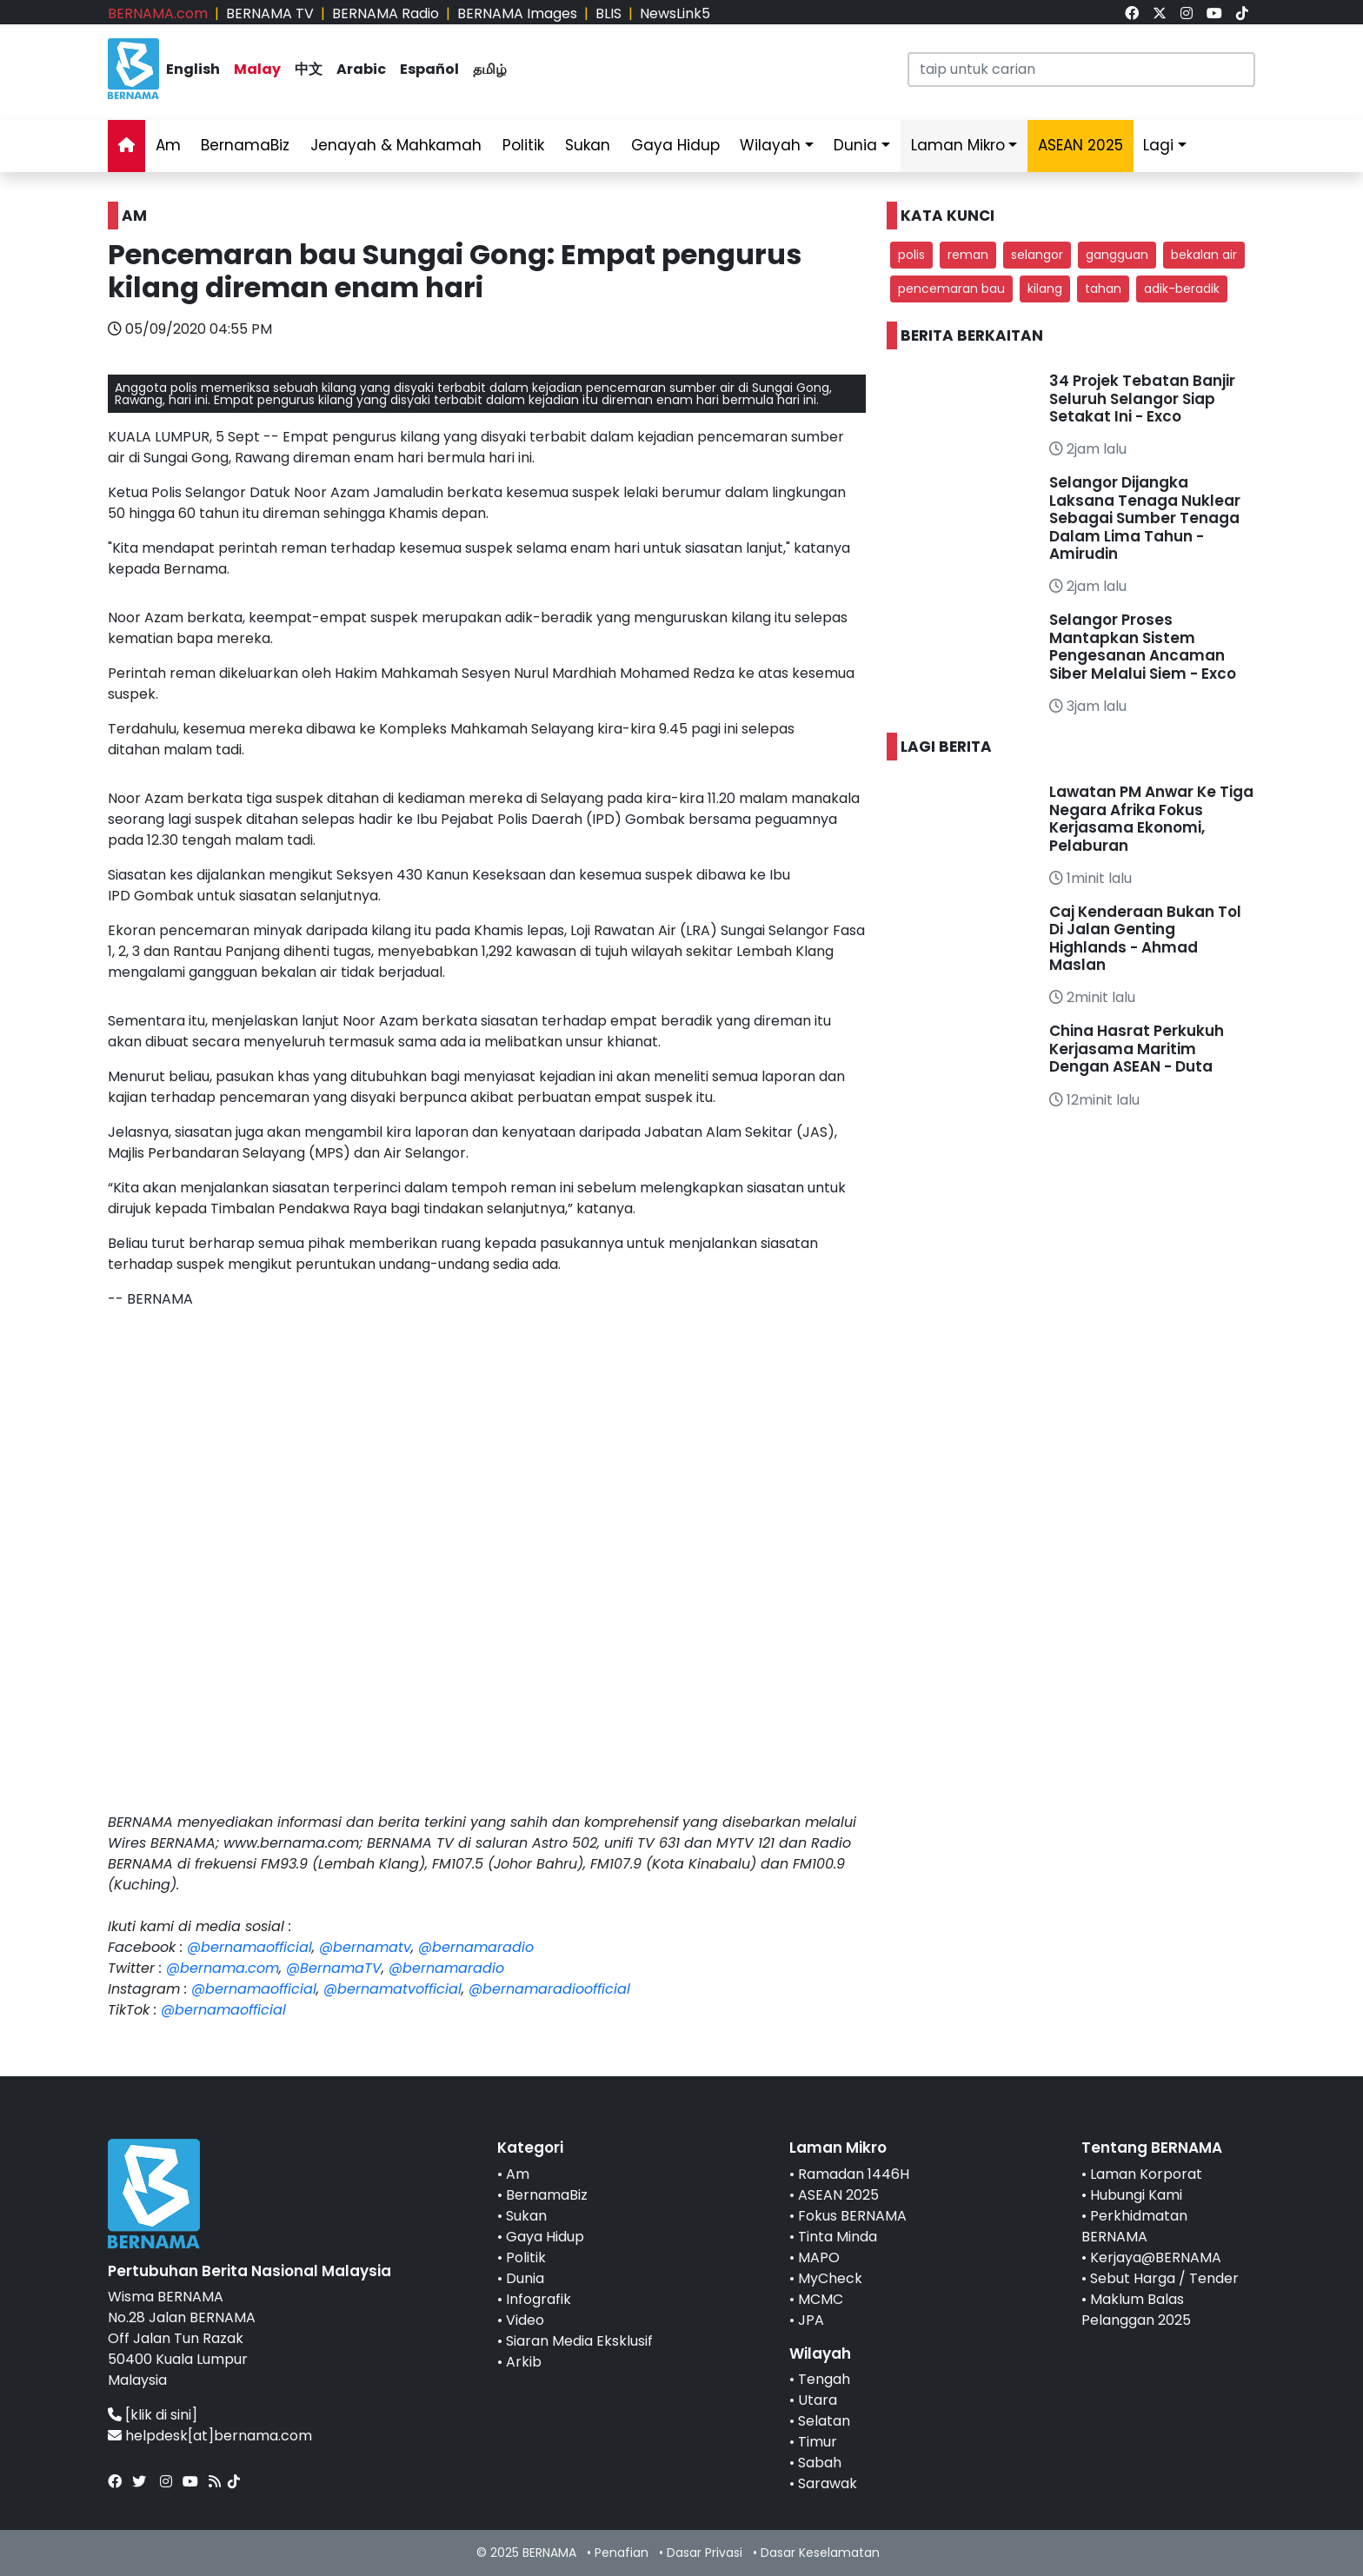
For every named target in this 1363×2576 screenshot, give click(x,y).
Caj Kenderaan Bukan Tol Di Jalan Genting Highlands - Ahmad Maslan (1145, 938)
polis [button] (911, 254)
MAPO (819, 2257)
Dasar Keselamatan (820, 2552)
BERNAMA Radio (385, 13)
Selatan (824, 2421)
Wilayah (770, 145)
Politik (523, 145)
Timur (817, 2442)
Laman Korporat (1146, 2174)
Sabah (819, 2463)
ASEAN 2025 (838, 2195)
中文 (308, 69)
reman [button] (967, 254)
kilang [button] (1044, 288)
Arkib (524, 2362)
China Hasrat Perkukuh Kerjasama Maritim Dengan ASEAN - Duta (1136, 1048)
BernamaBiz (245, 145)
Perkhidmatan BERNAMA (1134, 2226)
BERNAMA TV (270, 13)
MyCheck (830, 2278)
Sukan (587, 145)
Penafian (621, 2552)
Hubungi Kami (1136, 2195)
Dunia (855, 145)
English (193, 69)
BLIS (608, 13)
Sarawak (827, 2483)
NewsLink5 (675, 13)
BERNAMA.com (158, 13)
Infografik (538, 2299)
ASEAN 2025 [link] (1080, 145)
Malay (257, 69)
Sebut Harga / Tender (1164, 2278)
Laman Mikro (958, 145)
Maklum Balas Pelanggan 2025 (1136, 2309)
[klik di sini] (161, 2415)
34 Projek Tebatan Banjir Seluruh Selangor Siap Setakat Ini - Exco (1142, 398)
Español (429, 69)
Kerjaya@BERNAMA (1155, 2257)
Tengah (824, 2379)
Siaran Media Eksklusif (579, 2341)
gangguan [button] (1117, 254)
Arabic (361, 69)
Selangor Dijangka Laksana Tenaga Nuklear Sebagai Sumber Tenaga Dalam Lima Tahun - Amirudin (1144, 518)
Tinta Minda (837, 2237)
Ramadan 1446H (853, 2174)
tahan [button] (1103, 288)
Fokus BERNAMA (852, 2216)
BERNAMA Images (517, 13)
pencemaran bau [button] (951, 288)
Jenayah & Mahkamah (396, 145)
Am (168, 145)
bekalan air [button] (1204, 254)
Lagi (1158, 145)
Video (525, 2320)
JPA (811, 2320)
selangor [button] (1037, 254)
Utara (817, 2400)
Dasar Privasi (704, 2552)
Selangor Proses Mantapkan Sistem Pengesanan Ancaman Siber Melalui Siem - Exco (1142, 646)
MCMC (820, 2299)
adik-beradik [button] (1182, 288)
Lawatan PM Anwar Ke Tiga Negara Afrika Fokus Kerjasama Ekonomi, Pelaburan (1151, 818)
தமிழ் (490, 69)
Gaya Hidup (675, 145)
